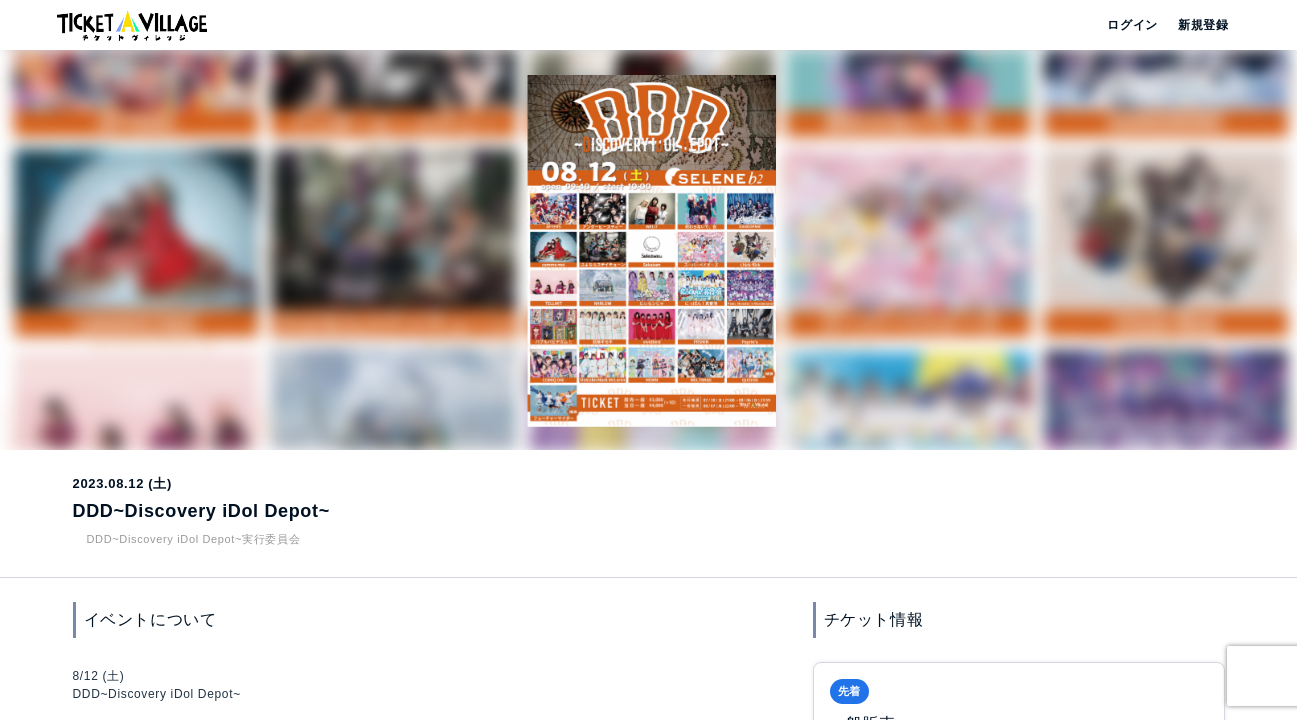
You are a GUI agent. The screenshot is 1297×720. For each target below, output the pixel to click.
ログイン (1130, 25)
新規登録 (1195, 25)
